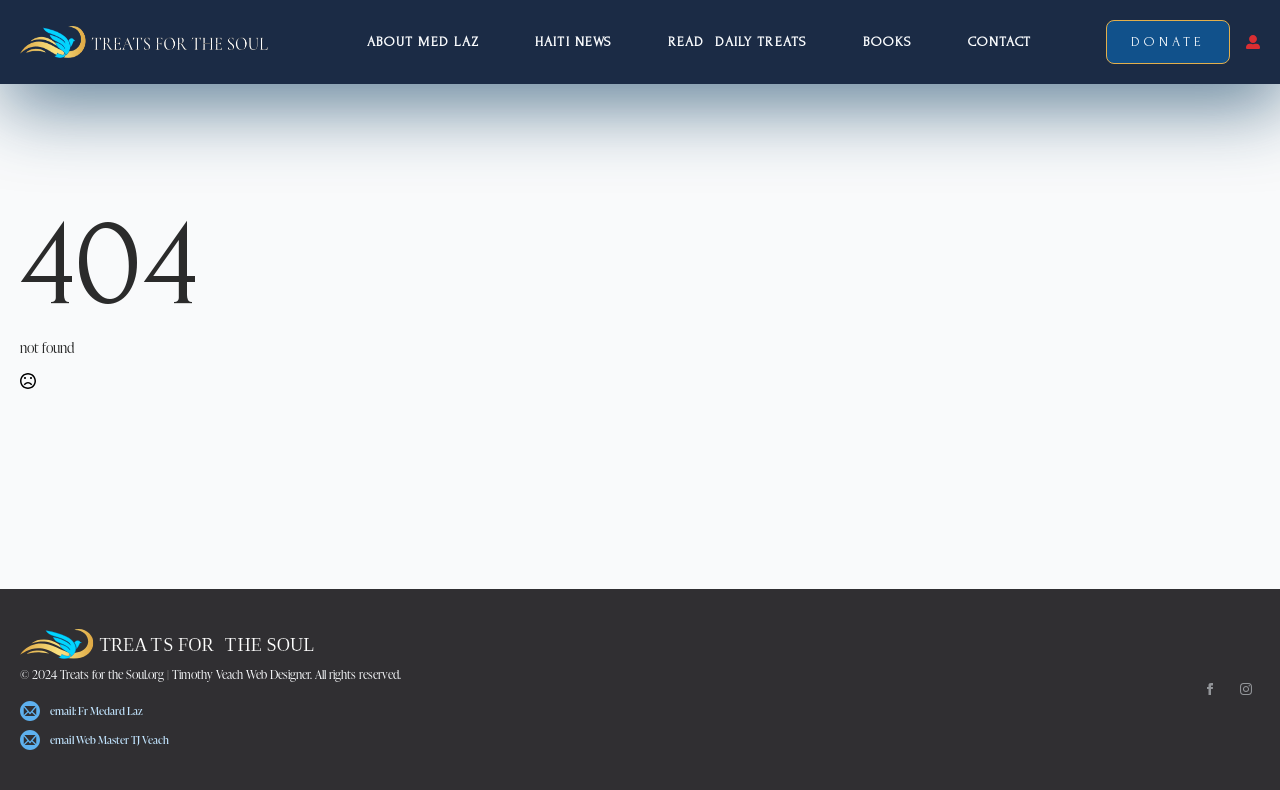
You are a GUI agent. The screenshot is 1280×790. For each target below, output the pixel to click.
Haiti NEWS (573, 41)
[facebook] (1210, 689)
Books (888, 41)
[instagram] (1246, 689)
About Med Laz (423, 41)
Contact (999, 41)
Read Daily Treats (737, 41)
